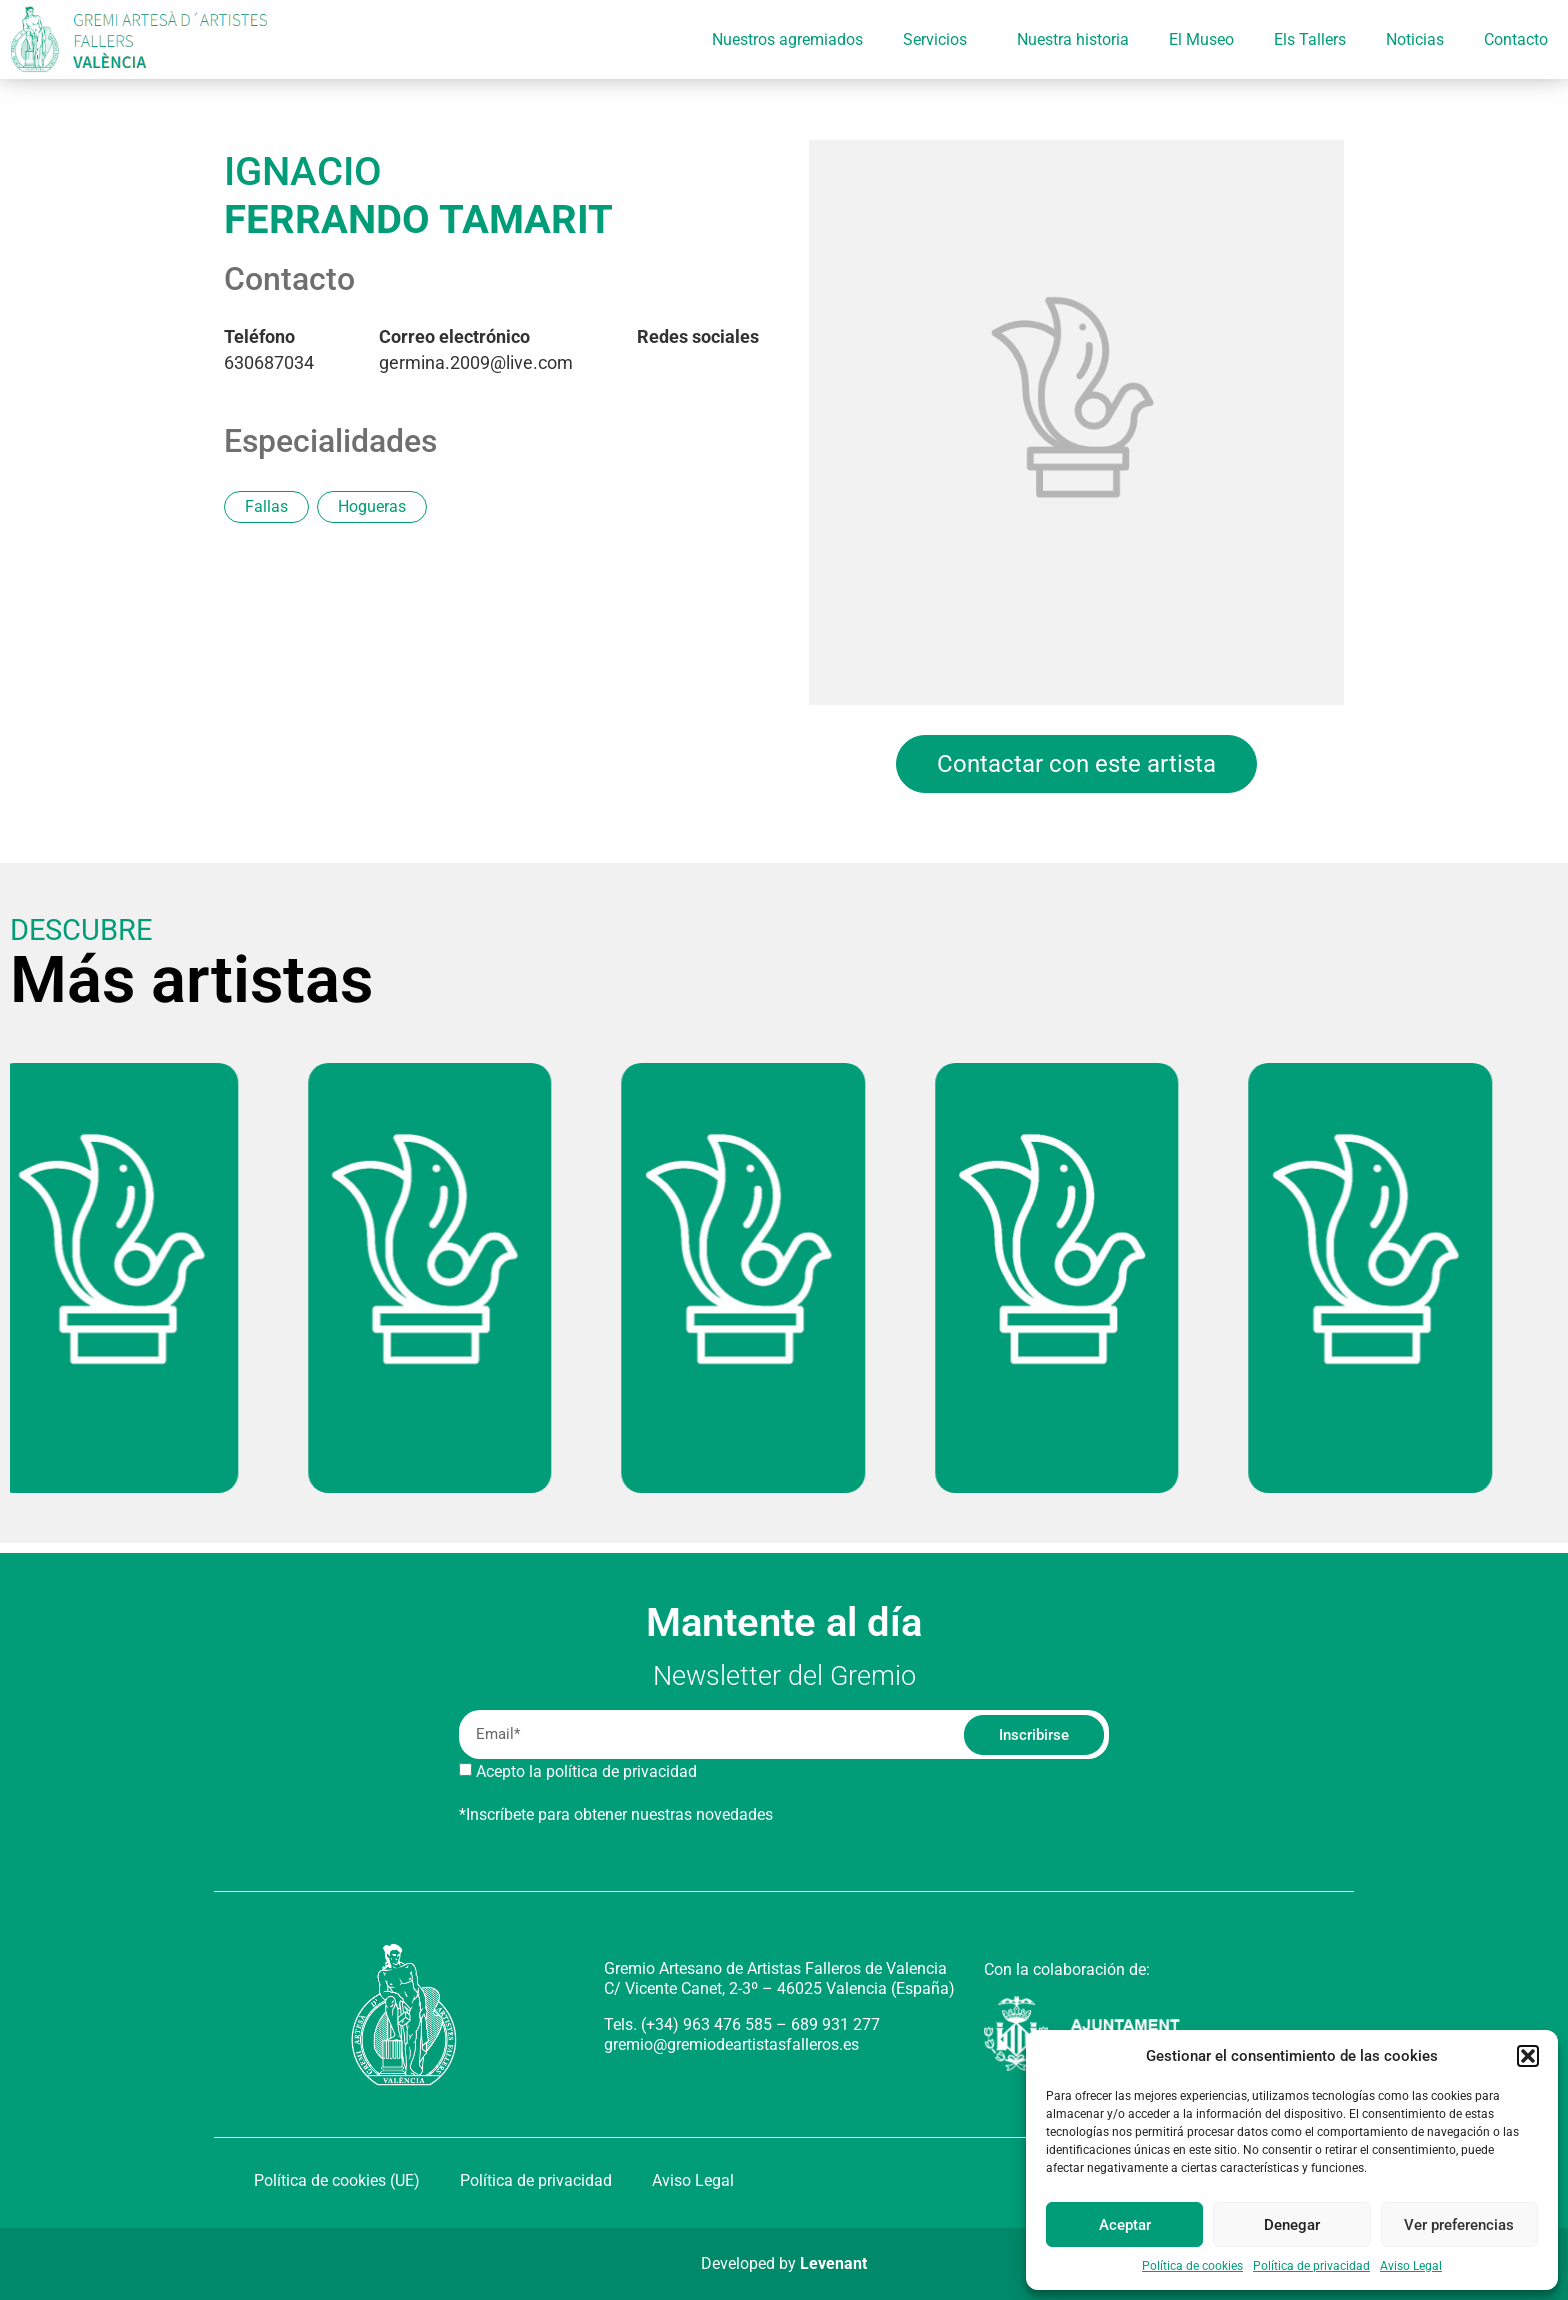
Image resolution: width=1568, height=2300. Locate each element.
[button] (1528, 2056)
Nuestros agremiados (787, 39)
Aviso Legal (1411, 2266)
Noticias (1415, 39)
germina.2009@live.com (476, 350)
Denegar (1292, 2225)
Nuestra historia (1073, 39)
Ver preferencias (1459, 2225)
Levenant (833, 2263)
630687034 (269, 350)
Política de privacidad (1311, 2266)
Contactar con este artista (1076, 764)
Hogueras (372, 506)
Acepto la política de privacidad (586, 1771)
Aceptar (1125, 2225)
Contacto (1516, 39)
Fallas (266, 506)
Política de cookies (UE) (337, 2180)
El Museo (1201, 39)
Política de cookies (1192, 2266)
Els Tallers (1310, 39)
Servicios (940, 40)
